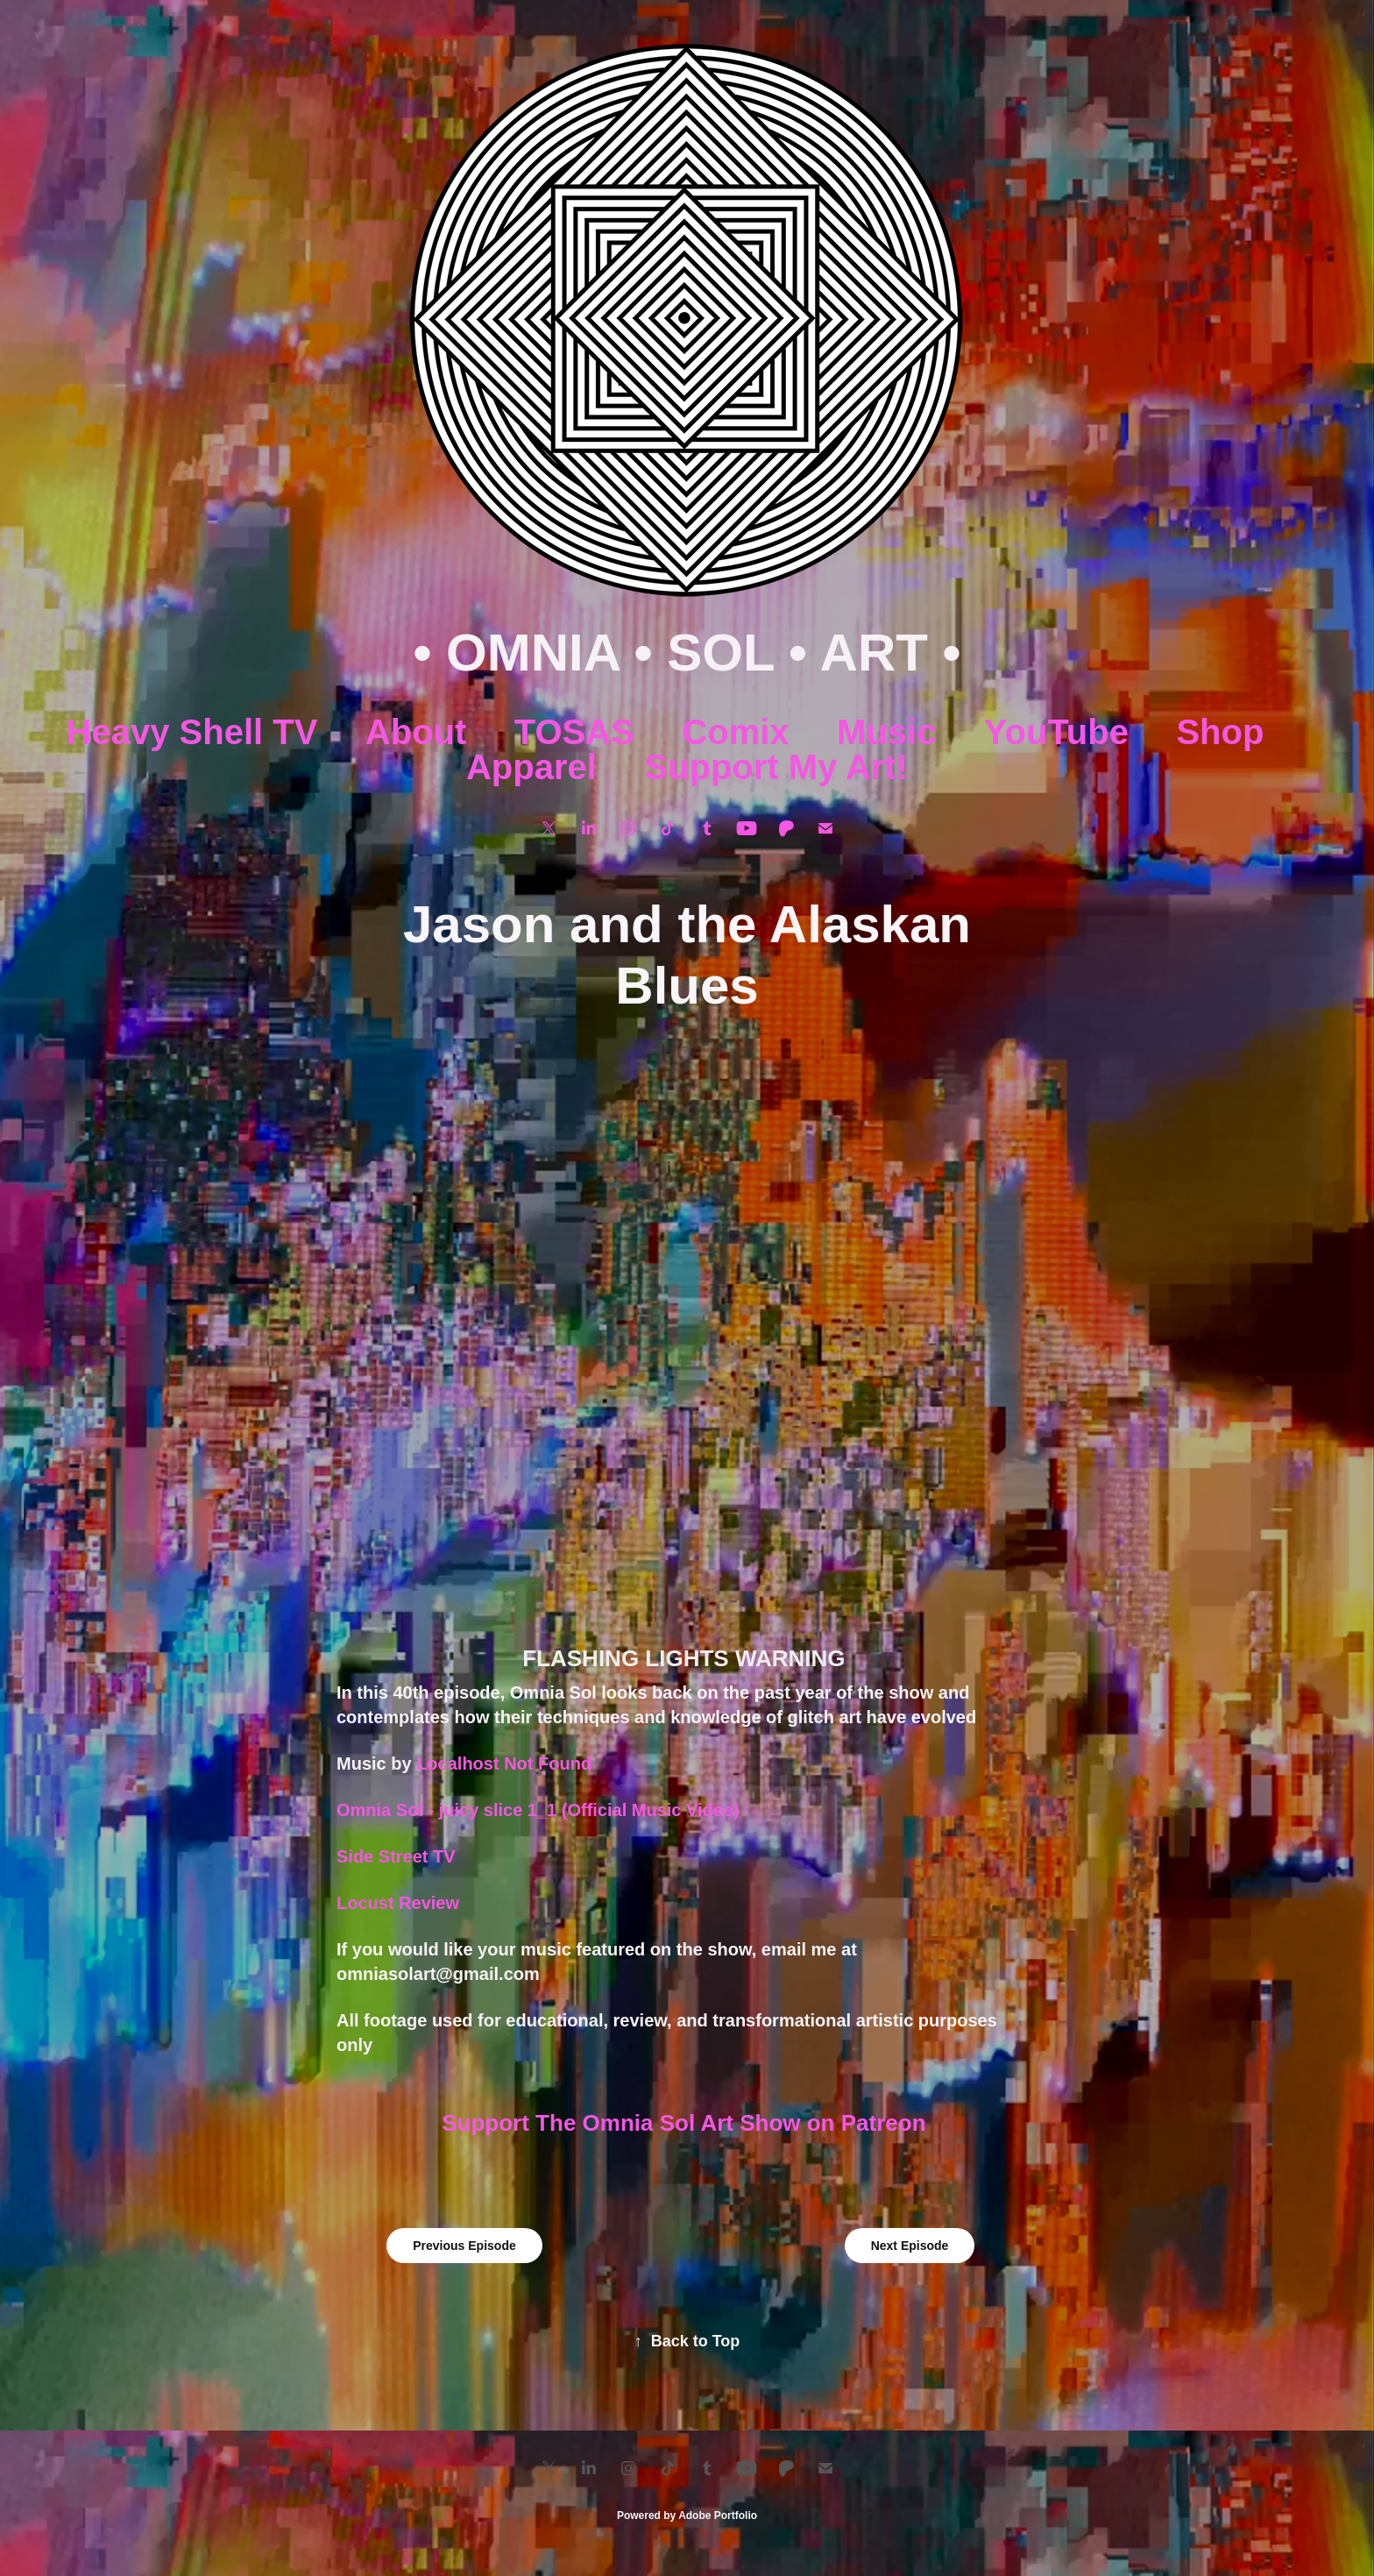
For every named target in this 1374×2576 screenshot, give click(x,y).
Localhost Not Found (503, 1763)
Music (886, 732)
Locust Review (397, 1902)
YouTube (1056, 732)
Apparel (531, 767)
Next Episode (910, 2246)
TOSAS (574, 732)
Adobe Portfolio (717, 2515)
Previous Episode (464, 2246)
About (416, 732)
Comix (735, 732)
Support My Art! (776, 767)
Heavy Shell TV (192, 732)
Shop (1220, 732)
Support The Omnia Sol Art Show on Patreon (687, 2123)
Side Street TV (396, 1856)
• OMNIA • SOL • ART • (686, 652)
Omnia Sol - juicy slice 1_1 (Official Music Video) (538, 1810)
